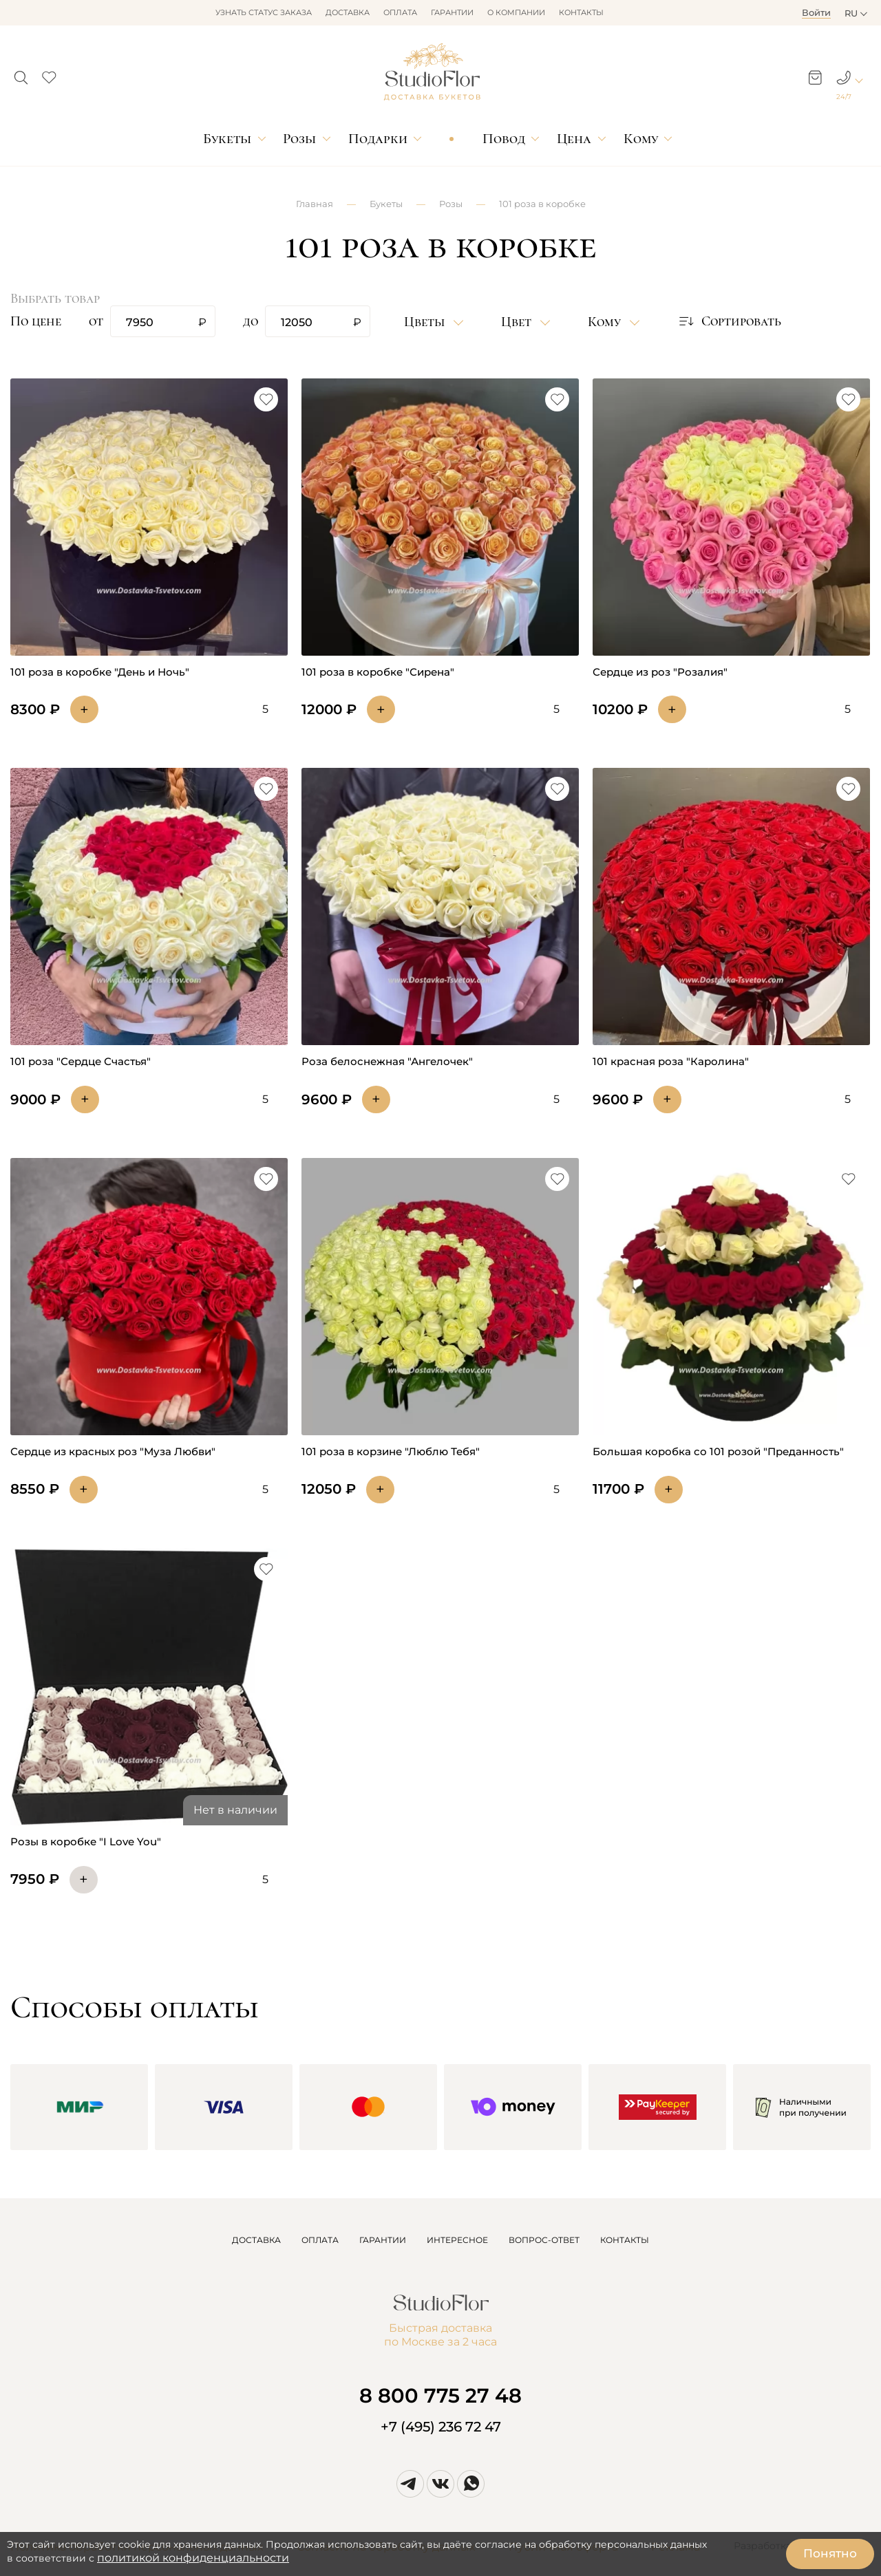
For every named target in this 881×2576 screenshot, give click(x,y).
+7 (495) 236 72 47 (441, 2426)
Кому (641, 138)
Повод (503, 138)
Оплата (400, 12)
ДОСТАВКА (256, 2240)
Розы (299, 138)
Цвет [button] (518, 322)
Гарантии (452, 12)
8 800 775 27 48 (440, 2395)
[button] (21, 73)
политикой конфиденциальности (193, 2557)
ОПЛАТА (320, 2240)
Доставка (348, 12)
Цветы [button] (426, 322)
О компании (516, 12)
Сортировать (729, 321)
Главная (314, 203)
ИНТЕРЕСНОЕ (457, 2240)
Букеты (227, 138)
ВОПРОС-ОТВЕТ (544, 2240)
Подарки (377, 138)
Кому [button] (606, 322)
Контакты (581, 12)
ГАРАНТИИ (382, 2240)
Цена (574, 138)
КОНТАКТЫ (624, 2240)
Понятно (830, 2553)
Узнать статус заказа (263, 12)
